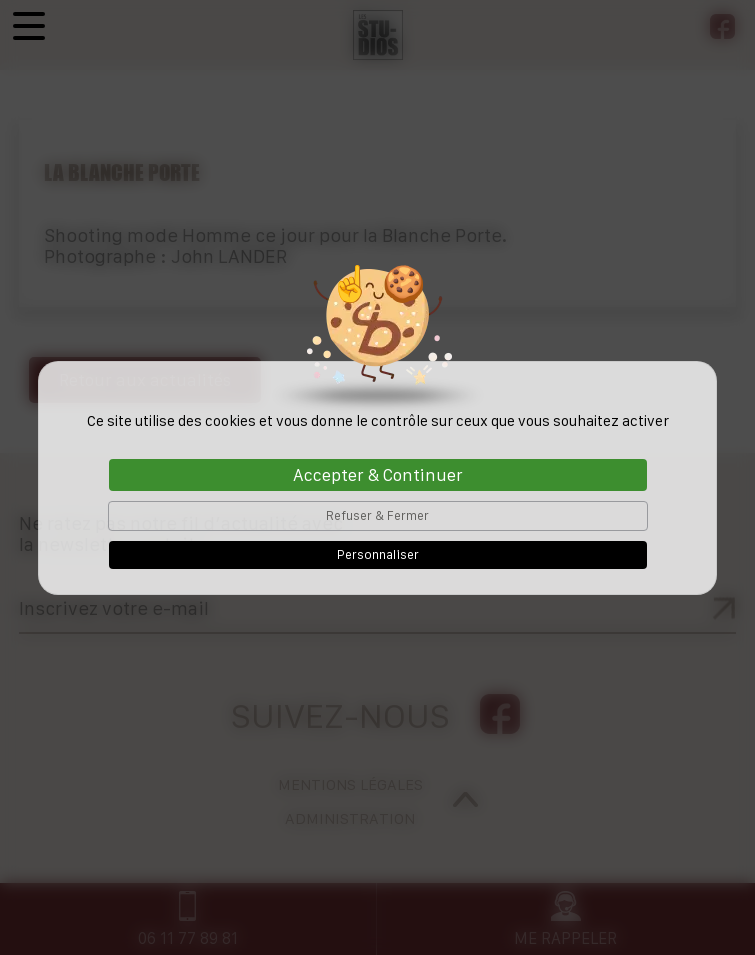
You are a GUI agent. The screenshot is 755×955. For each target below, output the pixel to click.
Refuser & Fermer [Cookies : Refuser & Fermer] (377, 515)
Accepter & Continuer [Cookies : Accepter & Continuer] (378, 475)
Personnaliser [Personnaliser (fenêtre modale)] (378, 554)
